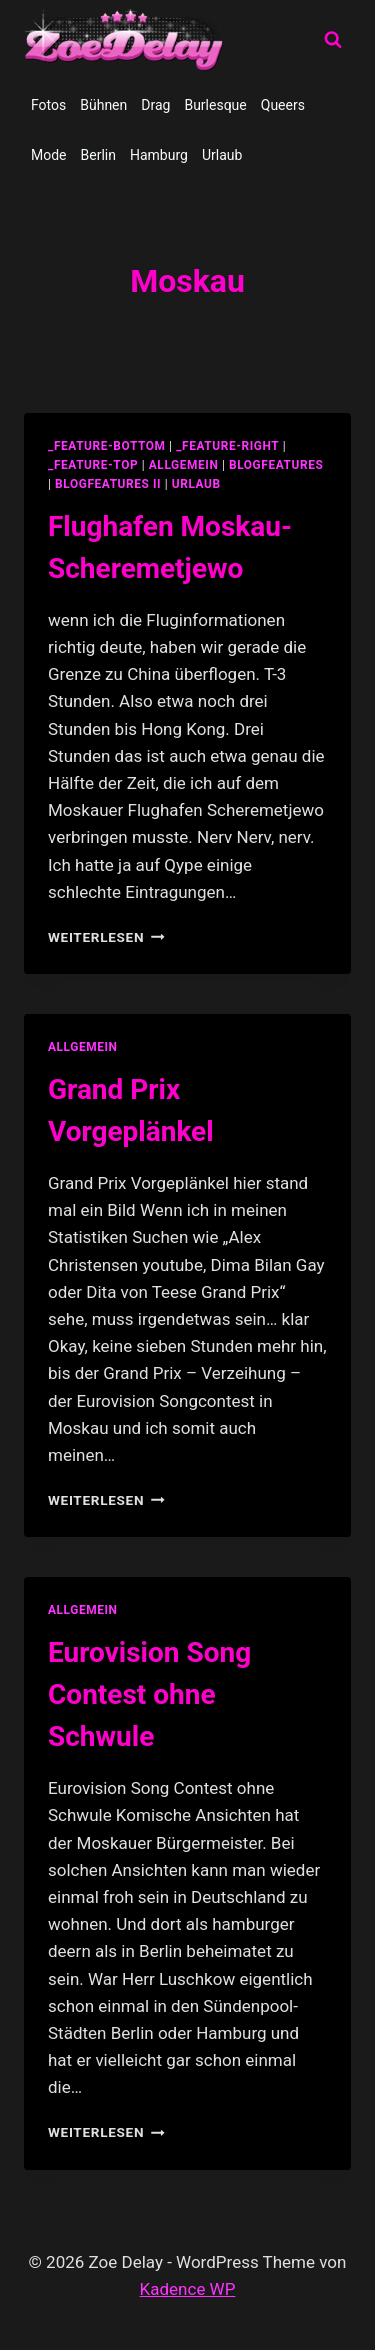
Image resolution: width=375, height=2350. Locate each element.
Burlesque (215, 105)
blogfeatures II (108, 484)
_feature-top (93, 465)
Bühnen (103, 105)
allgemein (184, 465)
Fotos (48, 105)
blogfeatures (276, 465)
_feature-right (227, 446)
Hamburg (159, 155)
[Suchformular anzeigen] (333, 40)
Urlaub (222, 155)
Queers (283, 105)
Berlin (98, 155)
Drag (155, 105)
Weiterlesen (106, 937)
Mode (49, 155)
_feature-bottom (107, 446)
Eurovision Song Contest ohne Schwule (149, 1694)
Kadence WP (188, 2289)
